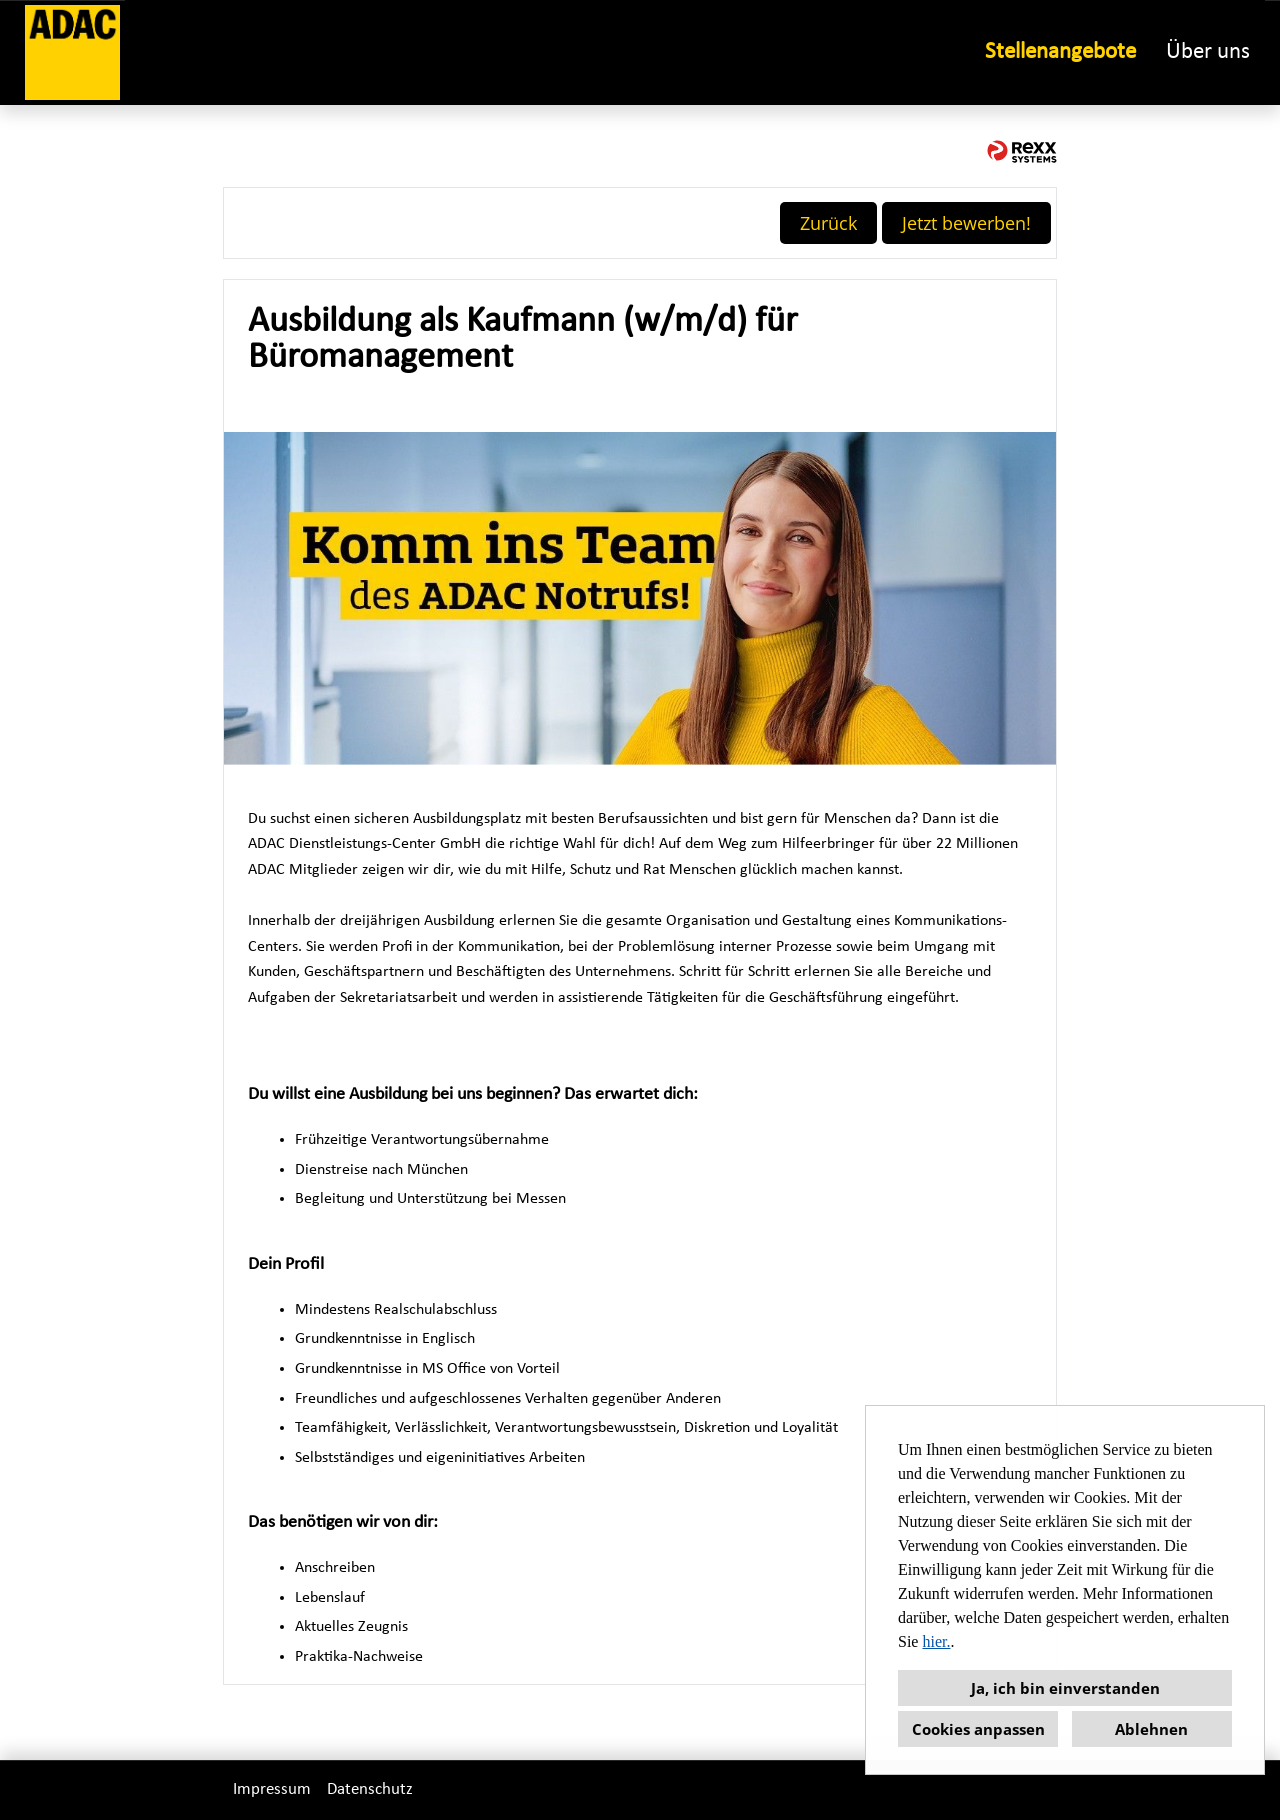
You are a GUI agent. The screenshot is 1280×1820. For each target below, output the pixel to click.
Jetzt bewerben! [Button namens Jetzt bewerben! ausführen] (966, 223)
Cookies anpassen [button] (978, 1729)
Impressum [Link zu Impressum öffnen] (272, 1789)
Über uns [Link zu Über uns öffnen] (1208, 52)
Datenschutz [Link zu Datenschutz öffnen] (370, 1789)
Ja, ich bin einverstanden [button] (1065, 1688)
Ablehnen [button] (1151, 1729)
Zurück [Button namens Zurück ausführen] (828, 223)
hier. (936, 1641)
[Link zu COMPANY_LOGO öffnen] (72, 52)
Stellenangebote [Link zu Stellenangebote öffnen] (1060, 52)
